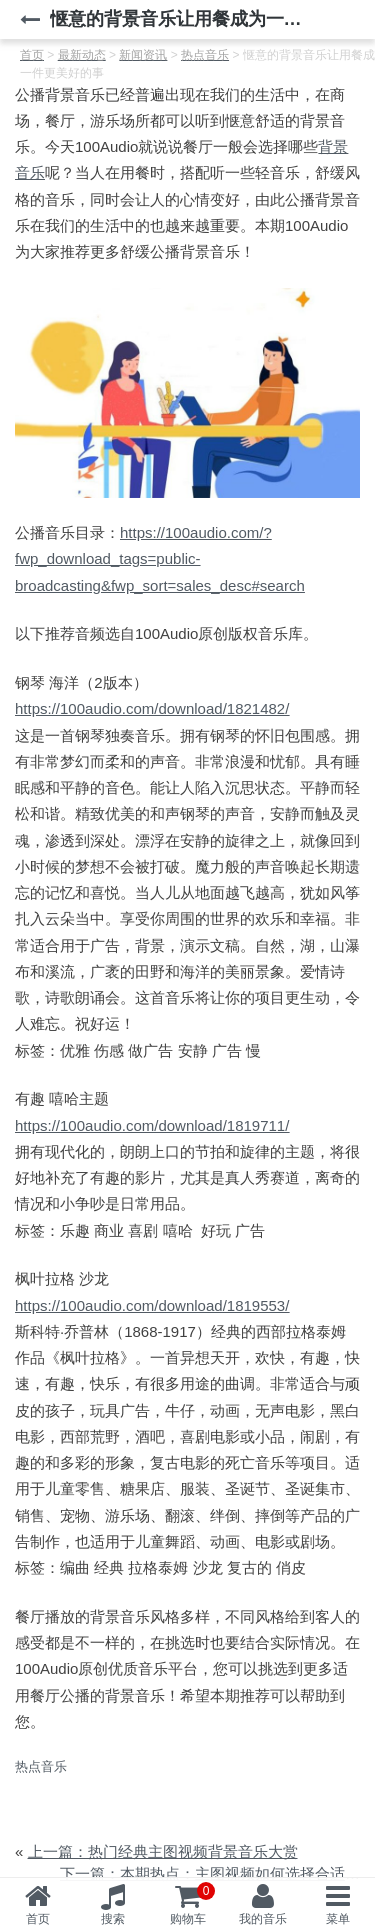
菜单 (338, 1919)
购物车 (193, 1904)
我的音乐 (263, 1919)
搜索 (113, 1919)
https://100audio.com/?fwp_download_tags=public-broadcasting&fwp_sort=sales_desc (160, 559)
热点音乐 (41, 1766)
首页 (38, 1919)
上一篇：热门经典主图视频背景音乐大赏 (163, 1851)
